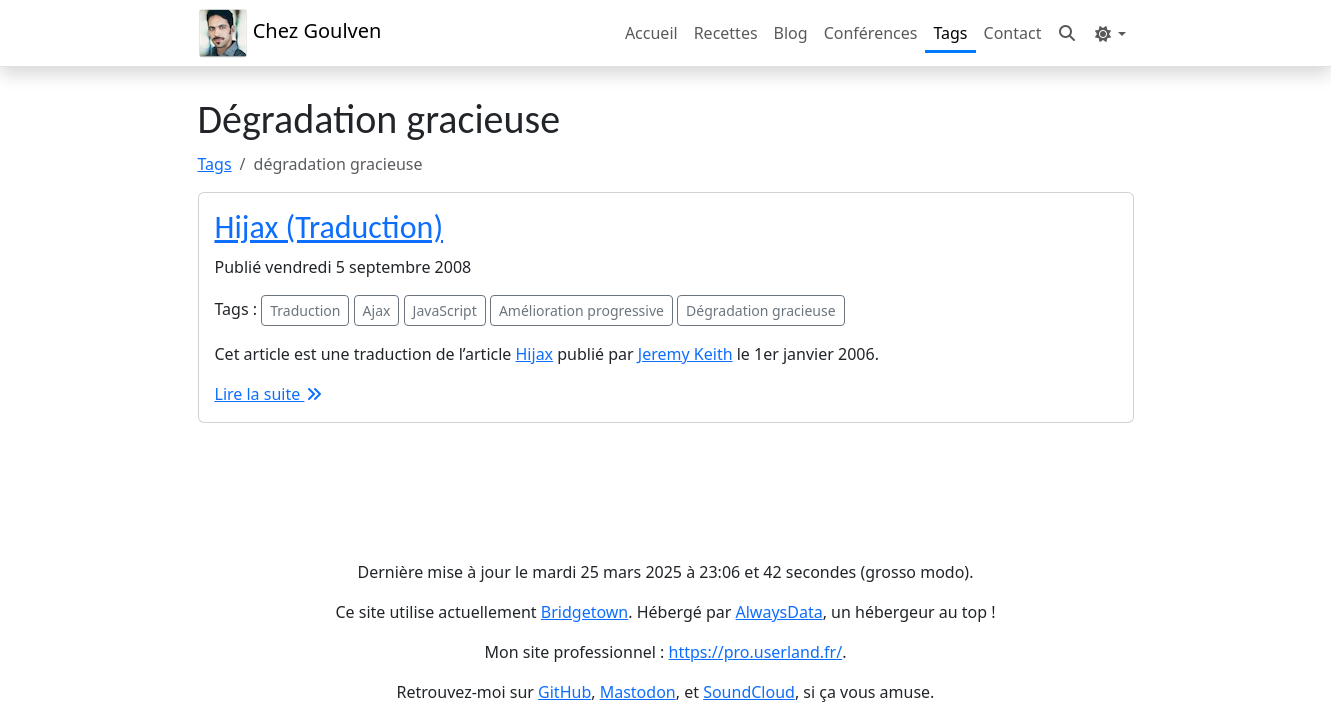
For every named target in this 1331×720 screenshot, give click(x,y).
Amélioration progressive (581, 310)
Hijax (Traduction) (329, 227)
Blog (791, 33)
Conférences (871, 33)
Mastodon (638, 692)
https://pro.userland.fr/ (756, 652)
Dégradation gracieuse (760, 310)
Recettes (726, 33)
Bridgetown (584, 612)
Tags (950, 33)
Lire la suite (270, 394)
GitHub (564, 692)
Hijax (535, 354)
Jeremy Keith (685, 354)
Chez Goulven (290, 33)
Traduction (305, 310)
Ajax (377, 310)
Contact (1013, 33)
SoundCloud (749, 692)
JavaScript (445, 310)
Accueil (651, 33)
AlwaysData (779, 612)
